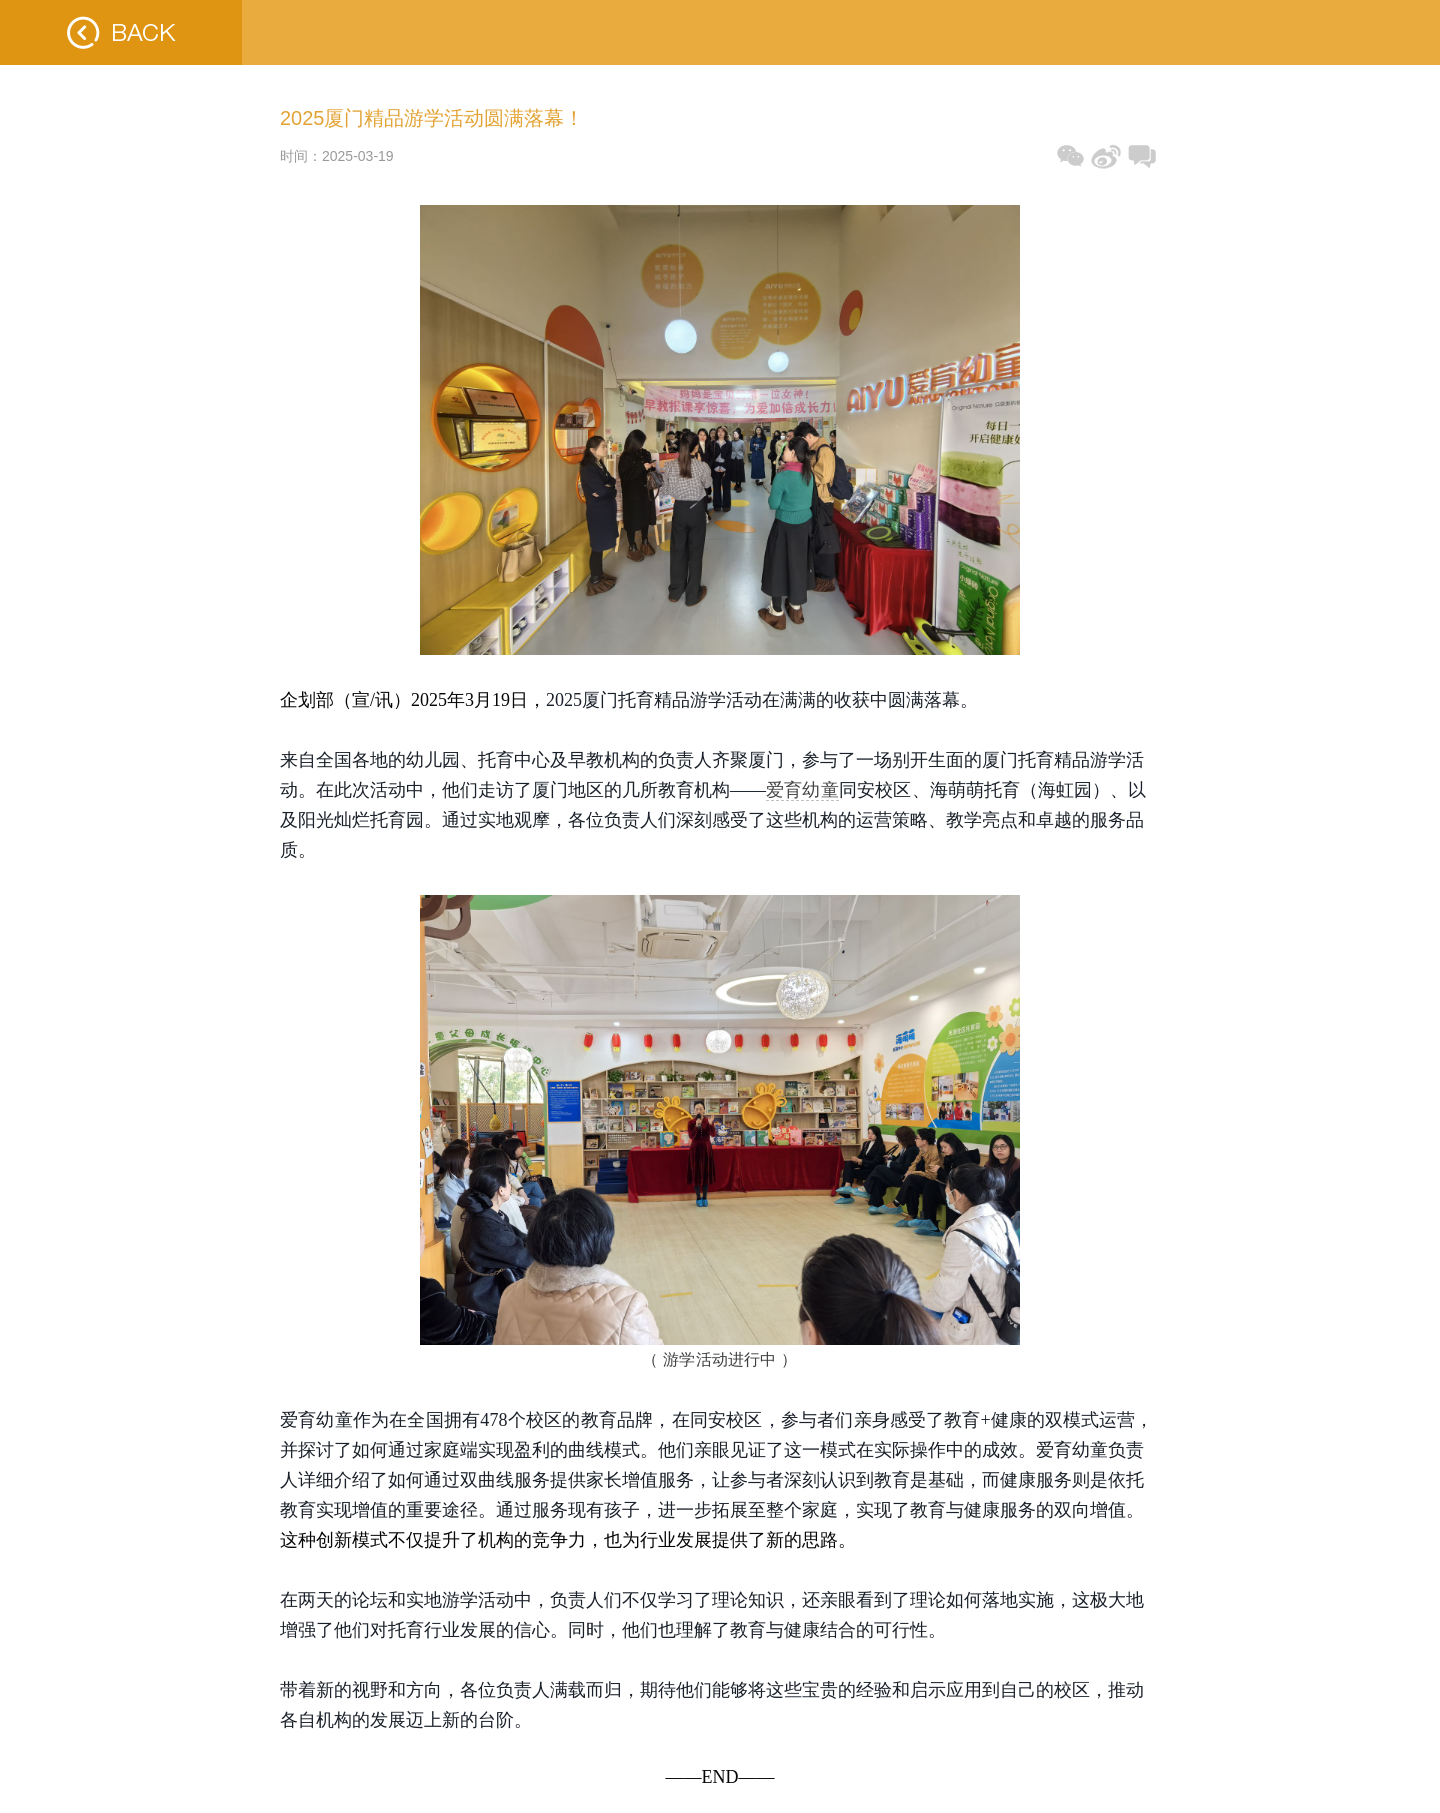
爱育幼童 (802, 790)
